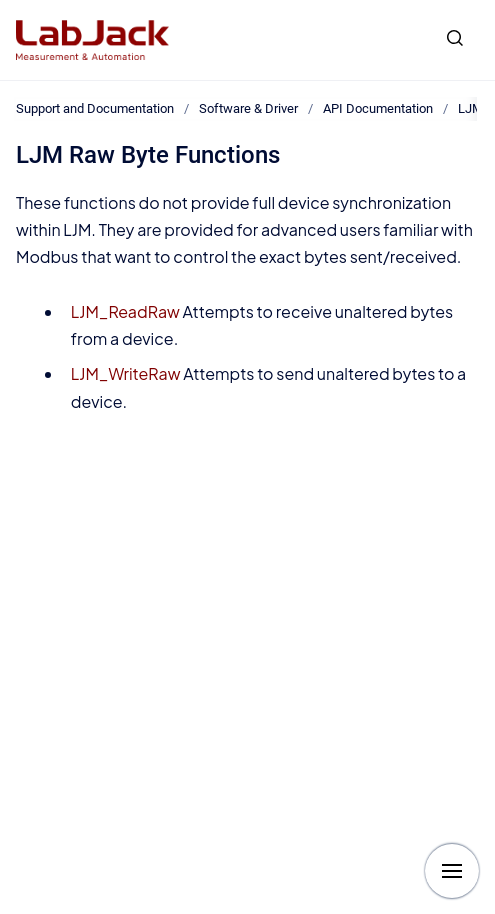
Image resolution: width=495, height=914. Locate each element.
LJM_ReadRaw (125, 311)
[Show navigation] (452, 871)
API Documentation (378, 108)
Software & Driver (248, 108)
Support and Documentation (95, 108)
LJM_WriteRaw (126, 373)
